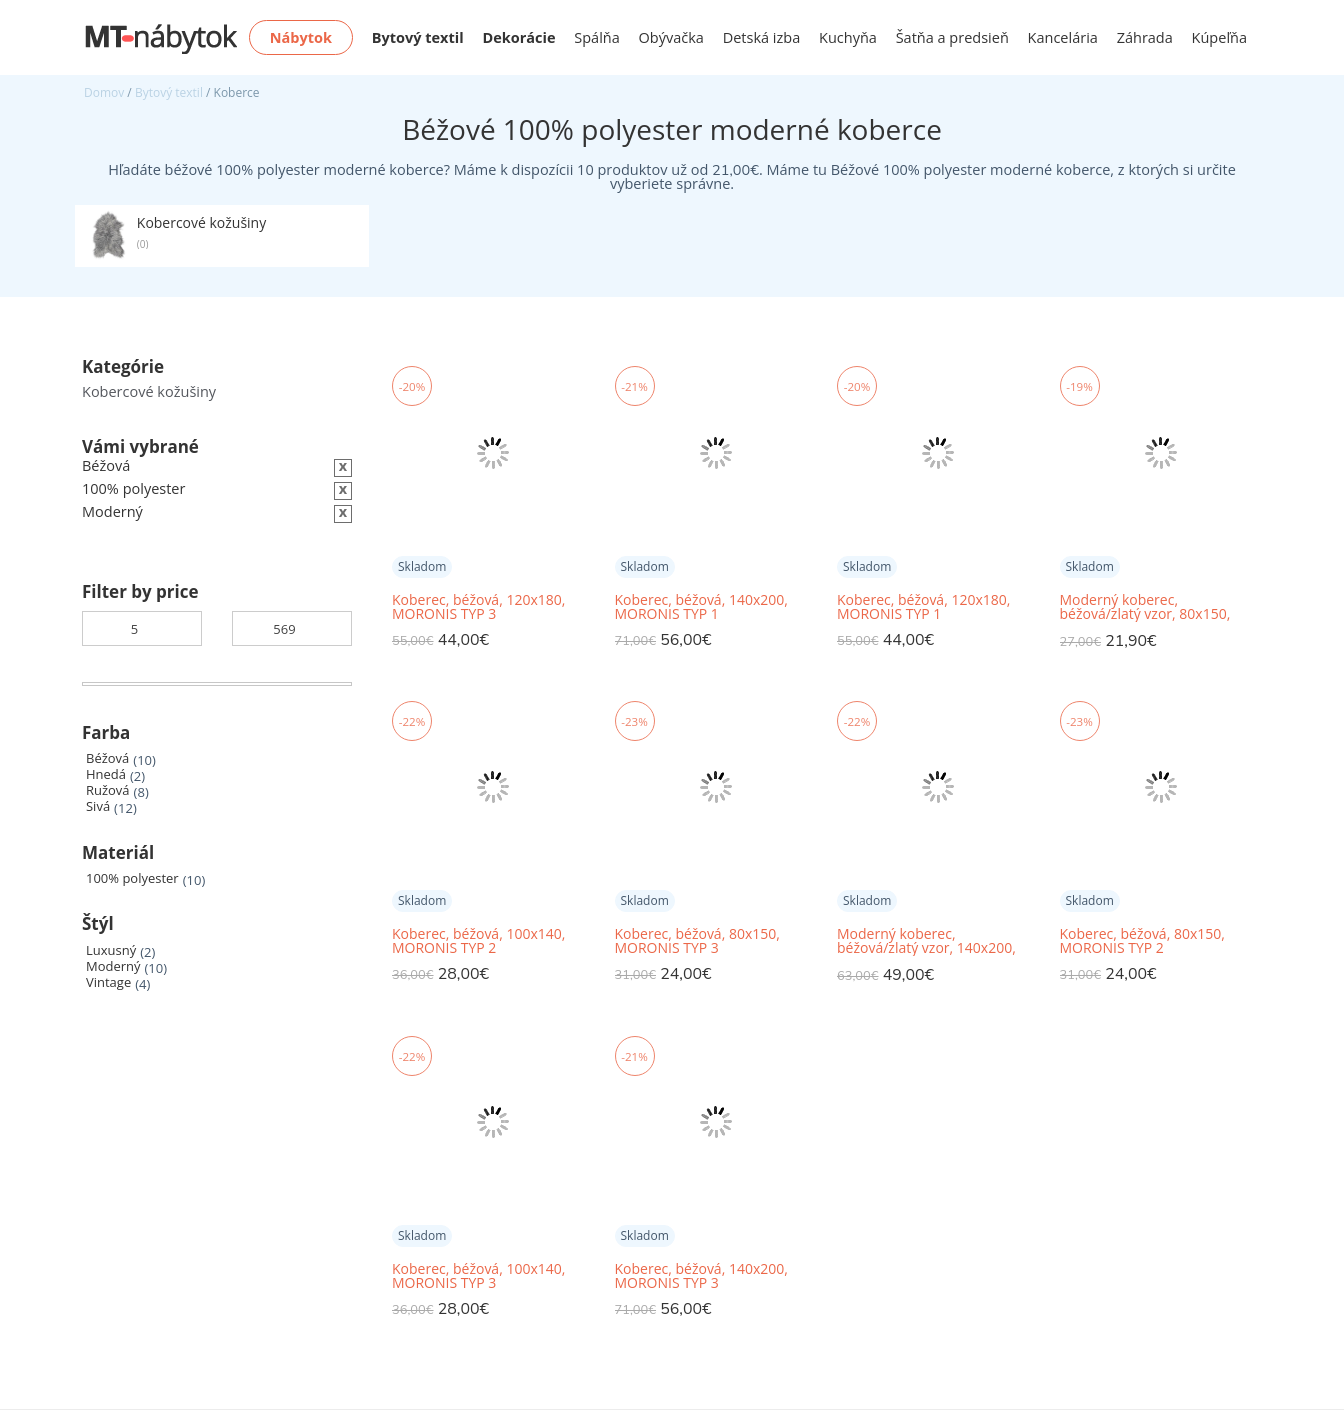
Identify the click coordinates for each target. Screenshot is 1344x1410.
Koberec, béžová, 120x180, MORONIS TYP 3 (478, 607)
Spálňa (597, 37)
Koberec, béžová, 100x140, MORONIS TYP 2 (478, 941)
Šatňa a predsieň (952, 37)
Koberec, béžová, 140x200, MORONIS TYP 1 (701, 607)
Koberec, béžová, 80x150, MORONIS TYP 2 (1142, 941)
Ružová (108, 790)
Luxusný (111, 950)
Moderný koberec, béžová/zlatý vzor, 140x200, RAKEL (926, 941)
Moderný (113, 966)
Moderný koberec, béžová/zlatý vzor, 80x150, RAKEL (1145, 607)
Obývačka (671, 37)
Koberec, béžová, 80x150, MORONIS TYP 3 (697, 941)
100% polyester (132, 878)
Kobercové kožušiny (149, 391)
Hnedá (106, 774)
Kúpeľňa (1219, 37)
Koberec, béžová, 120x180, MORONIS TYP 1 (923, 607)
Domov (104, 92)
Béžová (107, 758)
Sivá (98, 806)
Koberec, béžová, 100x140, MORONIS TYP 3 (478, 1276)
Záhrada (1145, 37)
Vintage (108, 982)
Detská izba (762, 37)
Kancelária (1063, 37)
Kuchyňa (848, 37)
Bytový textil (169, 92)
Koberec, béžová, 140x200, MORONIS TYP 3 (701, 1276)
